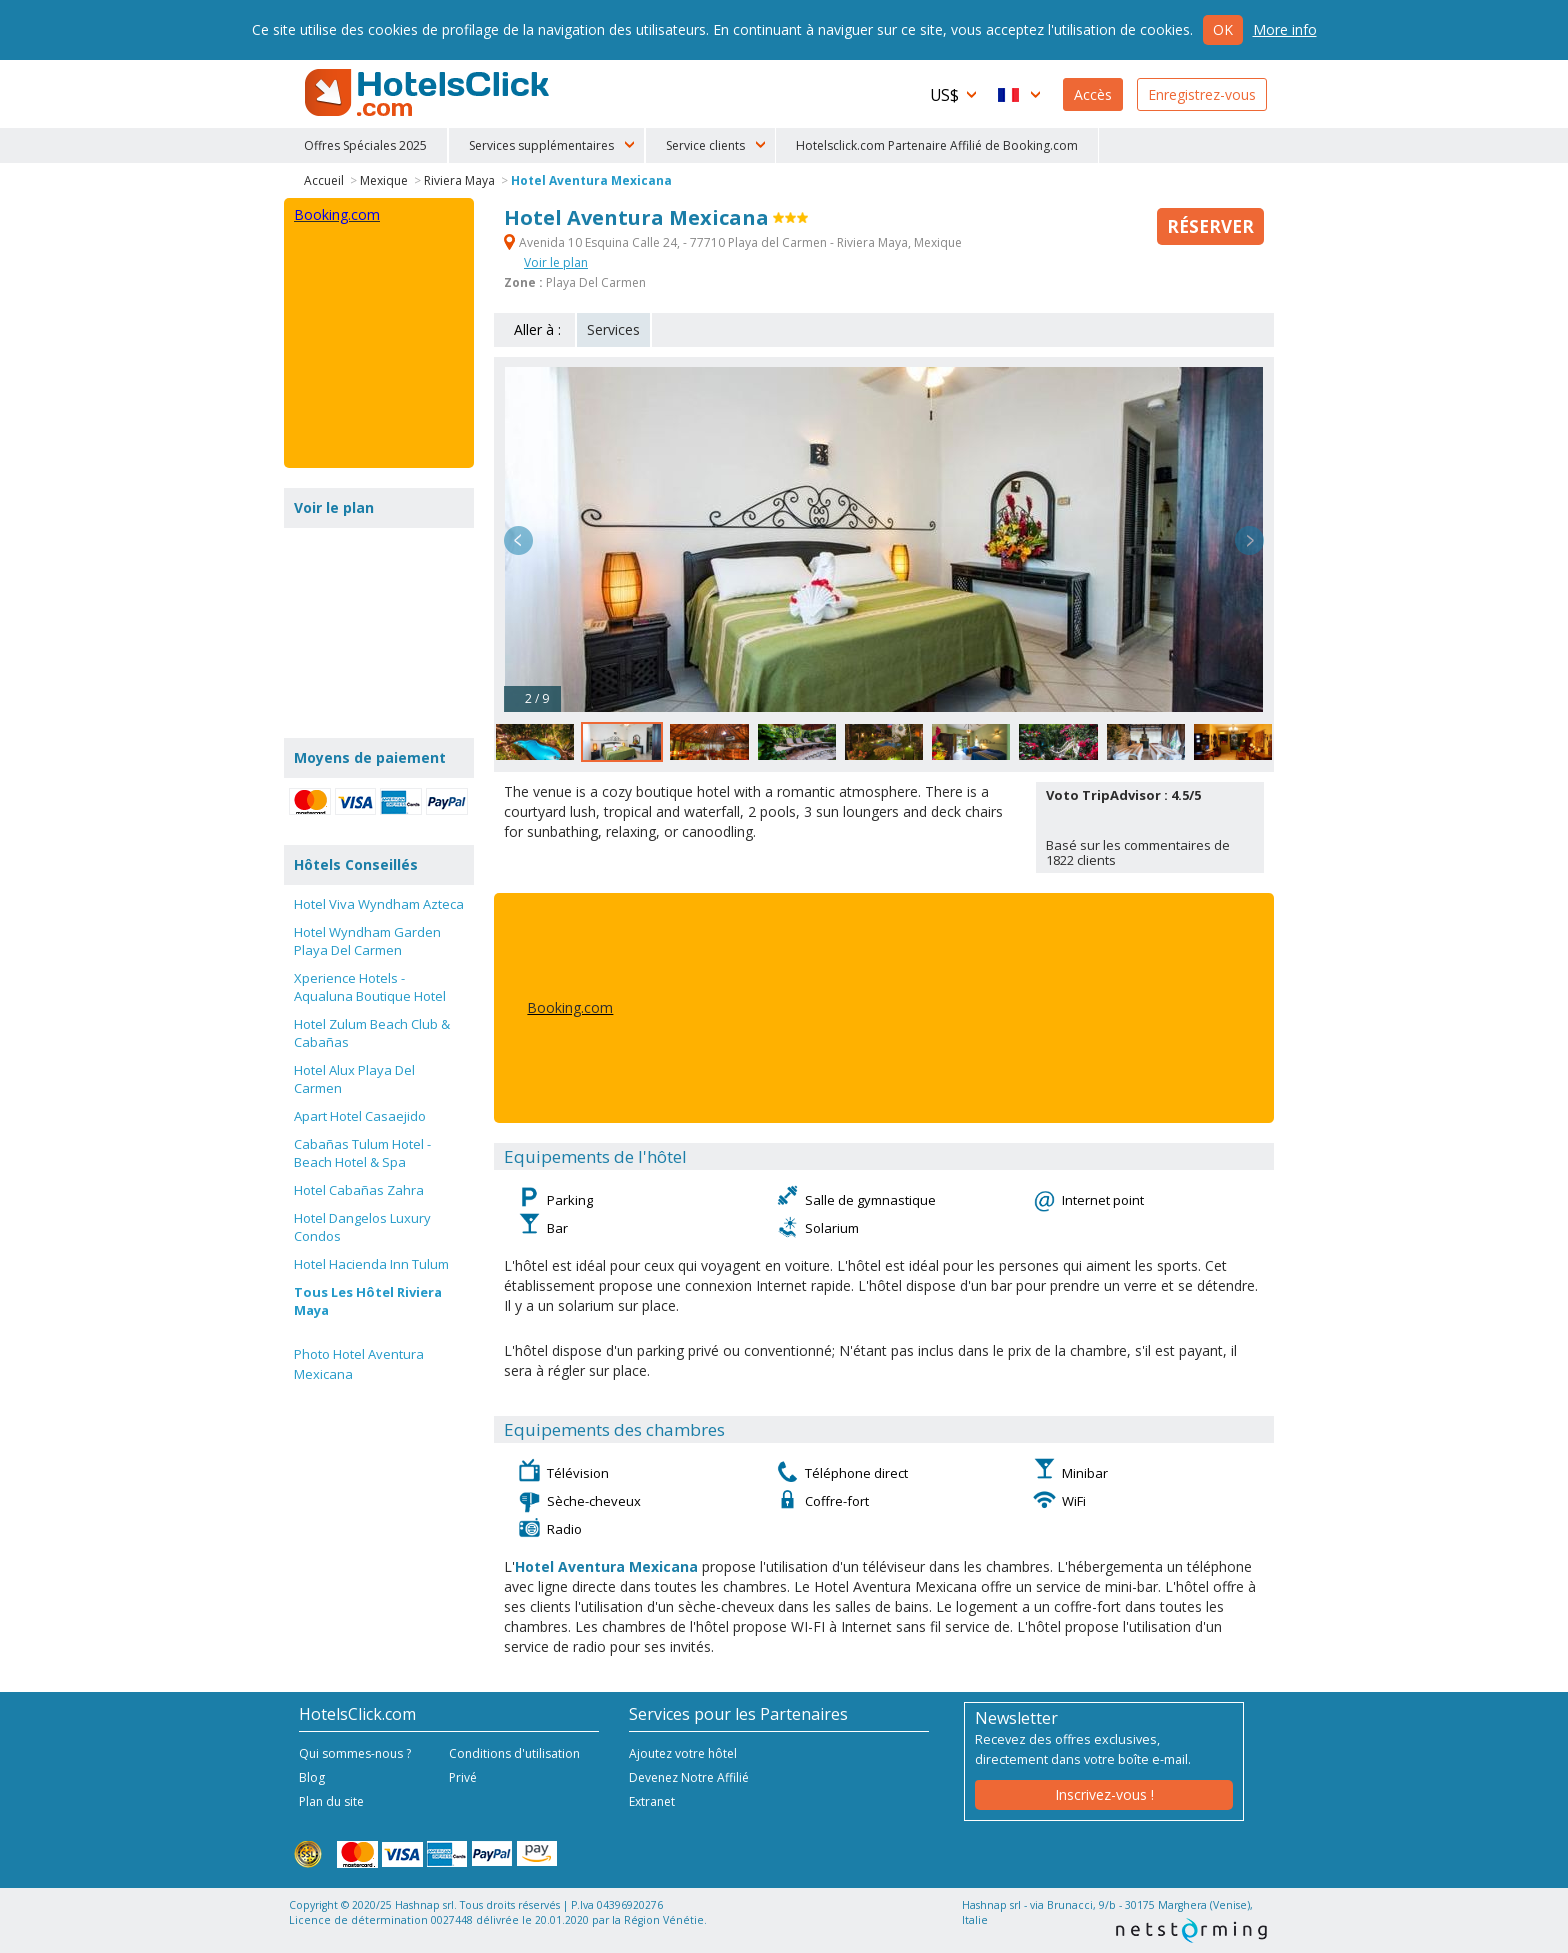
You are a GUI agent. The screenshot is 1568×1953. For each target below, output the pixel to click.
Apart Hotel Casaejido (360, 1116)
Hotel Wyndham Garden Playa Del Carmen (367, 941)
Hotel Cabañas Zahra (359, 1190)
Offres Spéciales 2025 (365, 145)
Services (613, 329)
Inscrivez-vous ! (1104, 1794)
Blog (312, 1777)
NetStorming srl (1191, 1930)
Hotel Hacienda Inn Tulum (371, 1264)
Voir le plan (556, 262)
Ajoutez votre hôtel (683, 1753)
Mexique (384, 180)
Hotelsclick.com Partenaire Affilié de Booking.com (937, 145)
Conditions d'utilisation (514, 1753)
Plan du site (331, 1801)
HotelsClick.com (429, 93)
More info (1285, 29)
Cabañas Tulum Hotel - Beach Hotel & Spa (362, 1153)
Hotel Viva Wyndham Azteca (379, 904)
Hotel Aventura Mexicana (591, 180)
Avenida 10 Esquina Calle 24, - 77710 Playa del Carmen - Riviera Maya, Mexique (733, 242)
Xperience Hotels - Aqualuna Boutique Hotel (370, 987)
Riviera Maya (459, 180)
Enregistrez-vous (1202, 94)
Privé (463, 1777)
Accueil (324, 180)
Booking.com (570, 1007)
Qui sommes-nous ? (355, 1753)
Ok (1223, 29)
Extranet (652, 1801)
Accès (1093, 94)
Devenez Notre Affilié (689, 1777)
